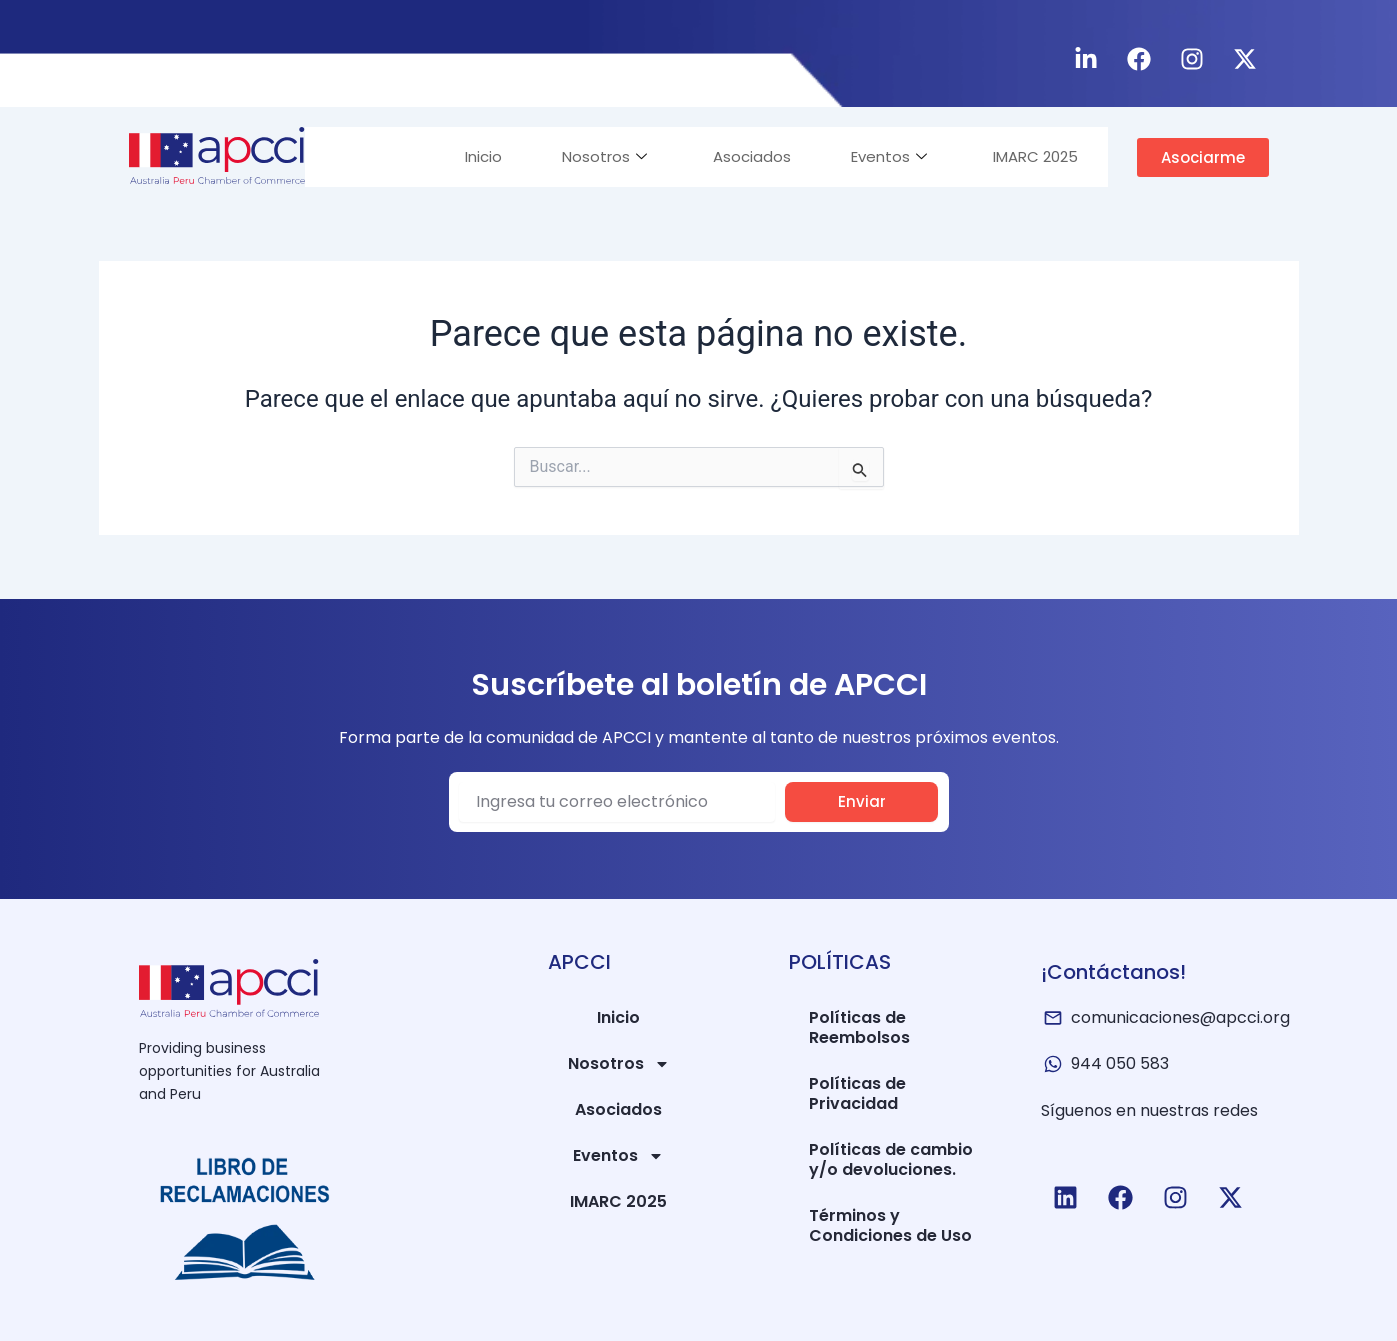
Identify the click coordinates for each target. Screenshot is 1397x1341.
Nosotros (604, 156)
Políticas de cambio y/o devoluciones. (891, 1159)
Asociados (752, 156)
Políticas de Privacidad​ (857, 1093)
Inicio (483, 156)
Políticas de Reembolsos (859, 1027)
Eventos (889, 156)
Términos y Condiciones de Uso (890, 1225)
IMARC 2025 (1035, 156)
